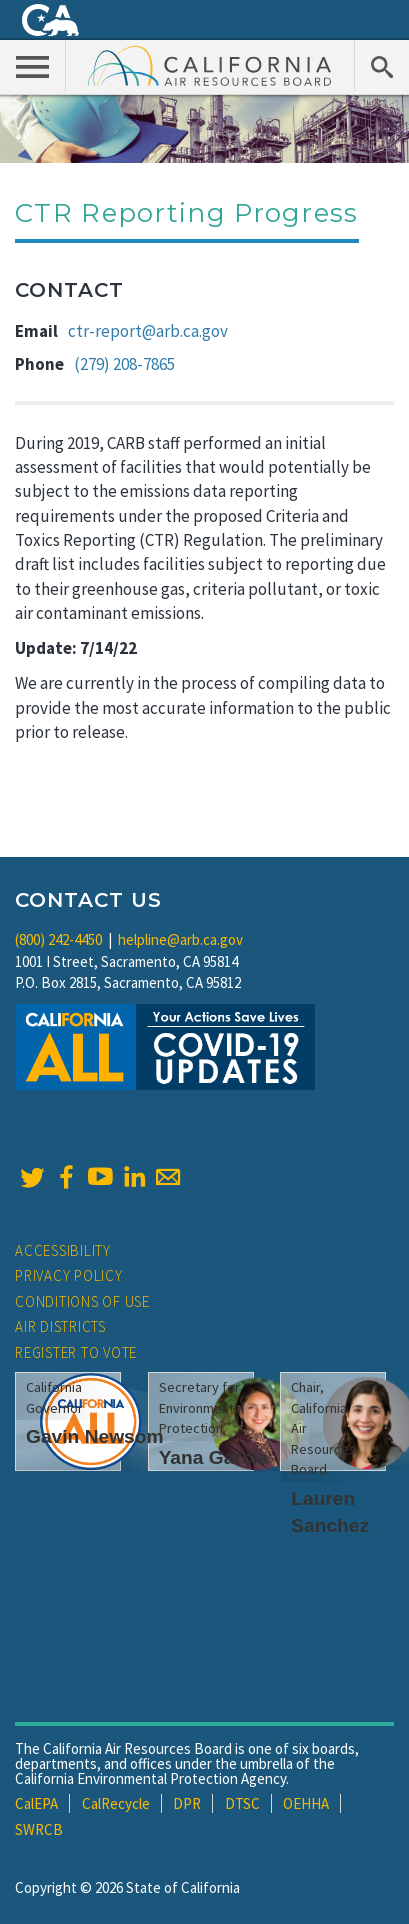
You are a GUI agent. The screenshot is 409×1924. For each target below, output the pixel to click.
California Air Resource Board (210, 65)
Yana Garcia (214, 1457)
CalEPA (36, 1803)
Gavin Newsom (95, 1436)
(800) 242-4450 (58, 939)
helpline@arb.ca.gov (180, 939)
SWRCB (39, 1829)
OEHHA (306, 1803)
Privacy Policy (69, 1275)
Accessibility (63, 1250)
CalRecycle (116, 1803)
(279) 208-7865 (124, 364)
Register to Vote (76, 1352)
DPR (187, 1803)
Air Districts (60, 1326)
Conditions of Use (82, 1301)
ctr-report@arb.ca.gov (148, 331)
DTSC (242, 1803)
